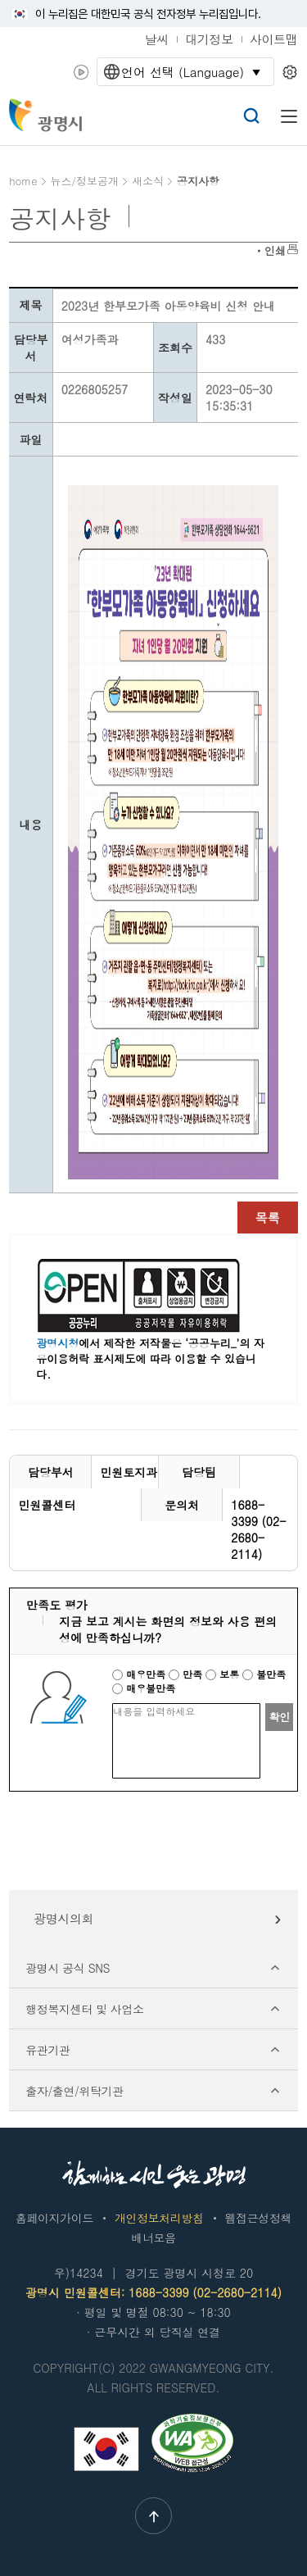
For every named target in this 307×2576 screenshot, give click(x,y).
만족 (187, 1674)
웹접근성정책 (258, 2218)
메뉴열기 (289, 116)
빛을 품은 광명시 (46, 115)
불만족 (264, 1674)
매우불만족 (143, 1688)
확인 (279, 1716)
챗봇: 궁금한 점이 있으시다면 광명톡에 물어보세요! (162, 117)
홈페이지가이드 (54, 2218)
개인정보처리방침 (159, 2218)
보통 (223, 1674)
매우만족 (140, 1674)
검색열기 (251, 115)
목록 (267, 1217)
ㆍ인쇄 (270, 250)
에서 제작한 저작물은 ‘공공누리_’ (137, 1343)
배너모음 (153, 2237)
